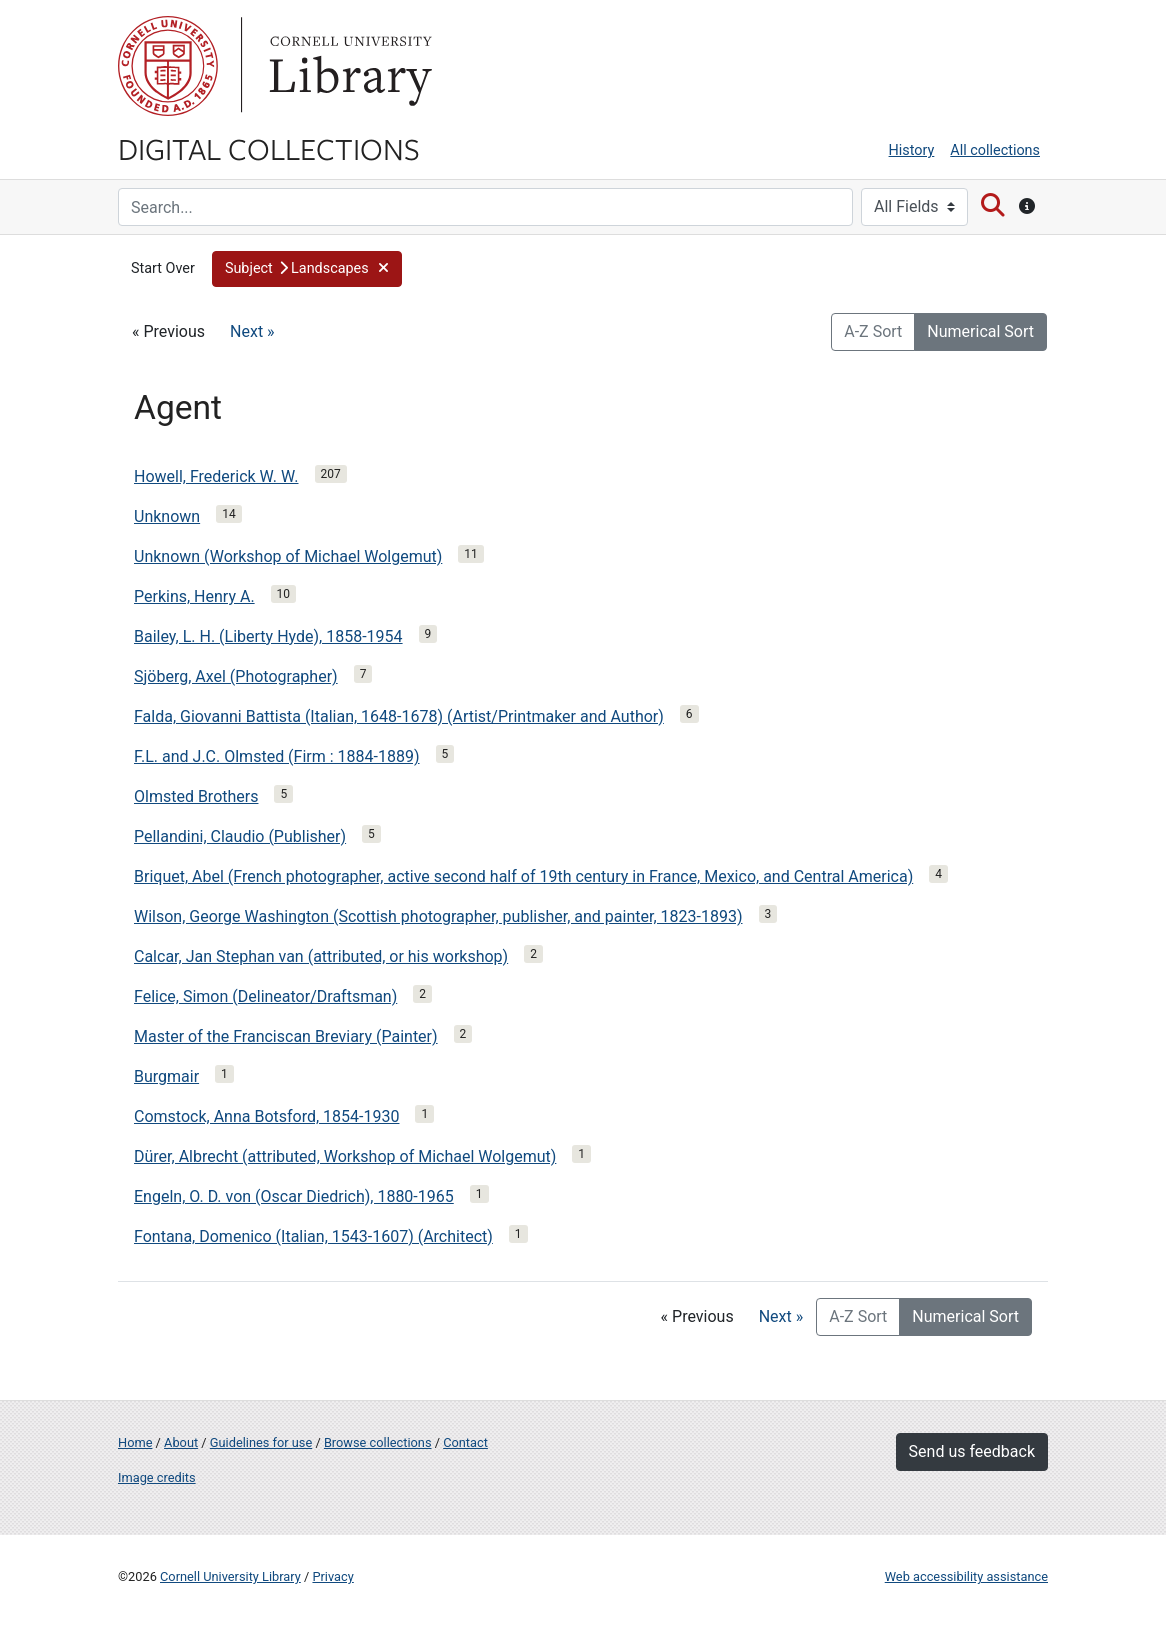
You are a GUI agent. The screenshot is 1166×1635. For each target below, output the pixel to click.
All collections (995, 150)
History (912, 150)
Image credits (157, 1477)
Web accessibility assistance (966, 1576)
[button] (307, 269)
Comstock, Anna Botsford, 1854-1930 (266, 1116)
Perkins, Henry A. (194, 596)
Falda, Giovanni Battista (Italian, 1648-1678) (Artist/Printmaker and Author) (399, 716)
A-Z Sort (873, 331)
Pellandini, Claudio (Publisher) (240, 836)
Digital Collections (269, 148)
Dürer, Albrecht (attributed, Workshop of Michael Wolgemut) (345, 1156)
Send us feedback (972, 1451)
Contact (465, 1442)
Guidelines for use (261, 1442)
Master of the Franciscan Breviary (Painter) (286, 1036)
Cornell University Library (230, 1576)
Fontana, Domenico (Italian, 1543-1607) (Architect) (313, 1236)
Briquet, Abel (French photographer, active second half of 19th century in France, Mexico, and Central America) (523, 876)
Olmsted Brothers (196, 796)
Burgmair (166, 1076)
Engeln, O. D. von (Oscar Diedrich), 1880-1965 (294, 1196)
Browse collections (378, 1442)
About (181, 1442)
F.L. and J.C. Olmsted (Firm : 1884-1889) (277, 756)
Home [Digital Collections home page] (135, 1442)
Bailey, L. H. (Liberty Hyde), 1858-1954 (268, 636)
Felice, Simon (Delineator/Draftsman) (265, 996)
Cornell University (168, 66)
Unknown (167, 516)
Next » (252, 331)
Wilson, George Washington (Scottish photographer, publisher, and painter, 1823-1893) (438, 916)
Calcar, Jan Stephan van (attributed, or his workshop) (321, 956)
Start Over (163, 268)
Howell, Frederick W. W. (216, 476)
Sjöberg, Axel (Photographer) (236, 676)
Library (348, 66)
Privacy (332, 1576)
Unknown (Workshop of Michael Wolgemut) (288, 556)
